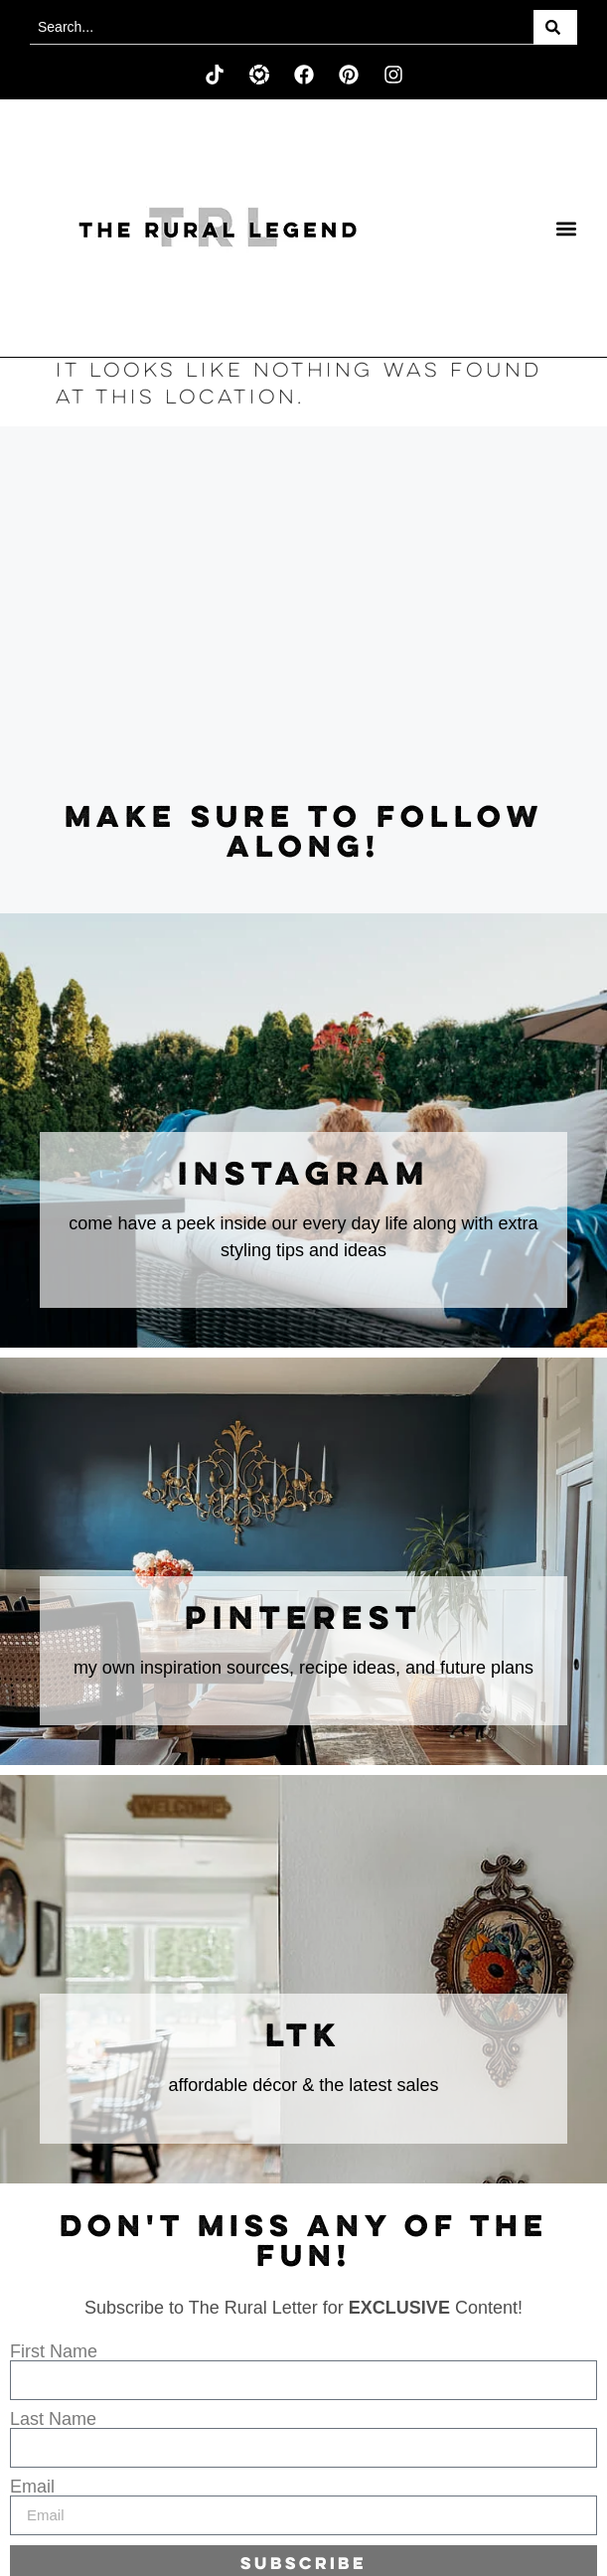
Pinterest (303, 1620)
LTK (303, 2037)
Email (32, 2487)
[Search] (555, 27)
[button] (566, 228)
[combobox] (281, 27)
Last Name (53, 2419)
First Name (53, 2351)
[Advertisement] (303, 615)
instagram (304, 1176)
